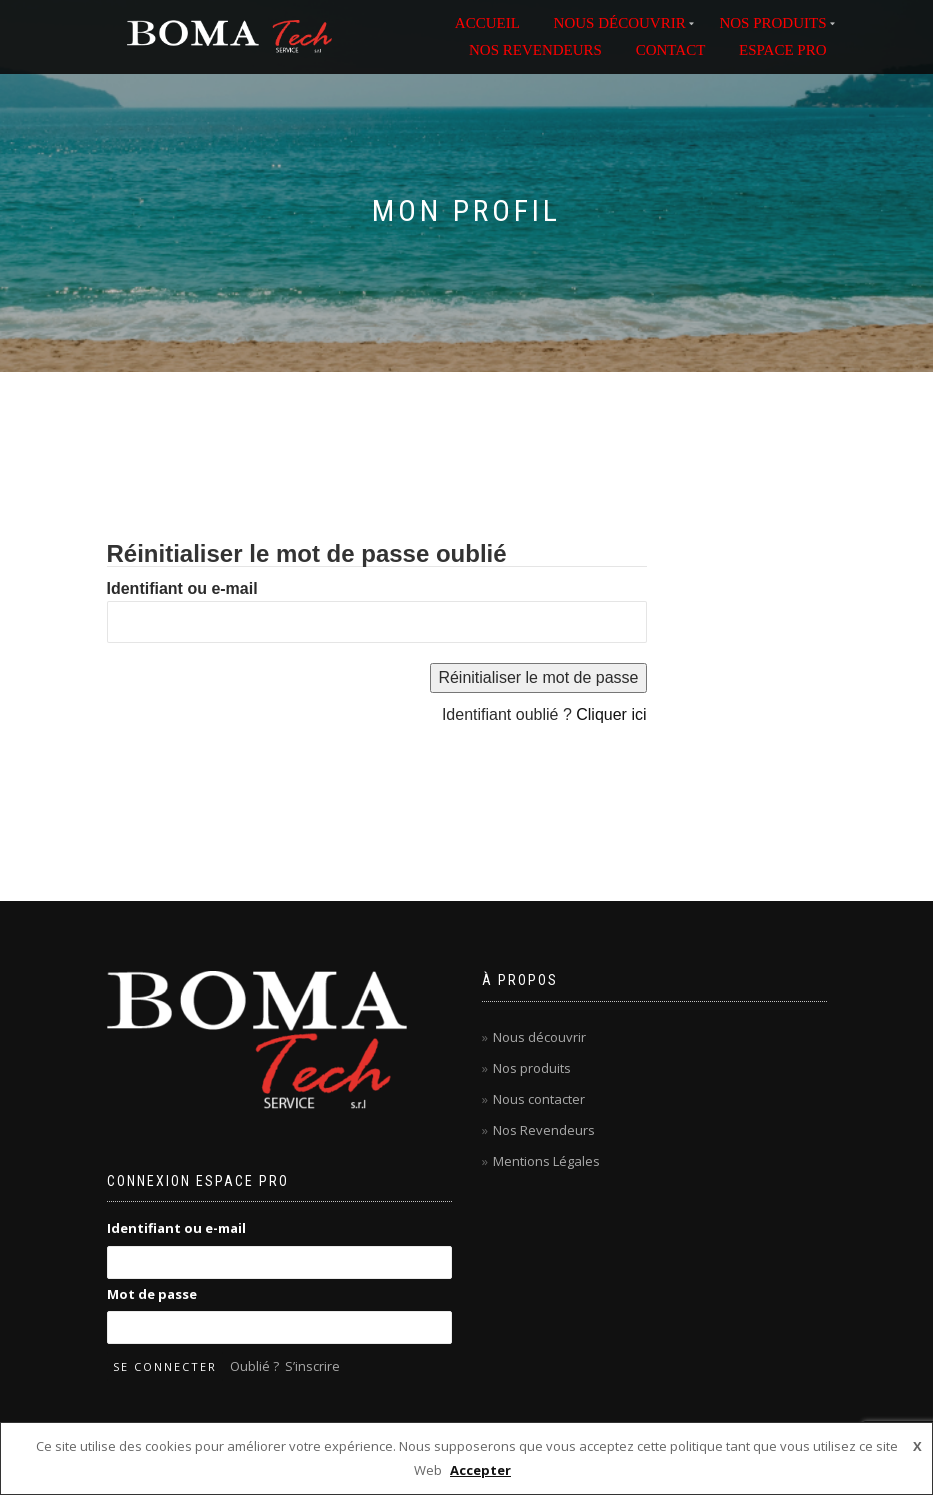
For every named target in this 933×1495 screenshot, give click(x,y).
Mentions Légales (546, 1161)
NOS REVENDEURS (535, 50)
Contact (671, 50)
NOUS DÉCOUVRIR (620, 23)
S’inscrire (312, 1366)
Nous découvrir (539, 1037)
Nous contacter (539, 1099)
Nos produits (532, 1068)
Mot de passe (152, 1294)
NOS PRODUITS (772, 23)
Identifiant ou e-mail (182, 588)
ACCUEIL (487, 23)
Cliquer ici (611, 714)
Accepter (480, 1470)
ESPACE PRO (782, 50)
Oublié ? (254, 1366)
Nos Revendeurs (544, 1130)
